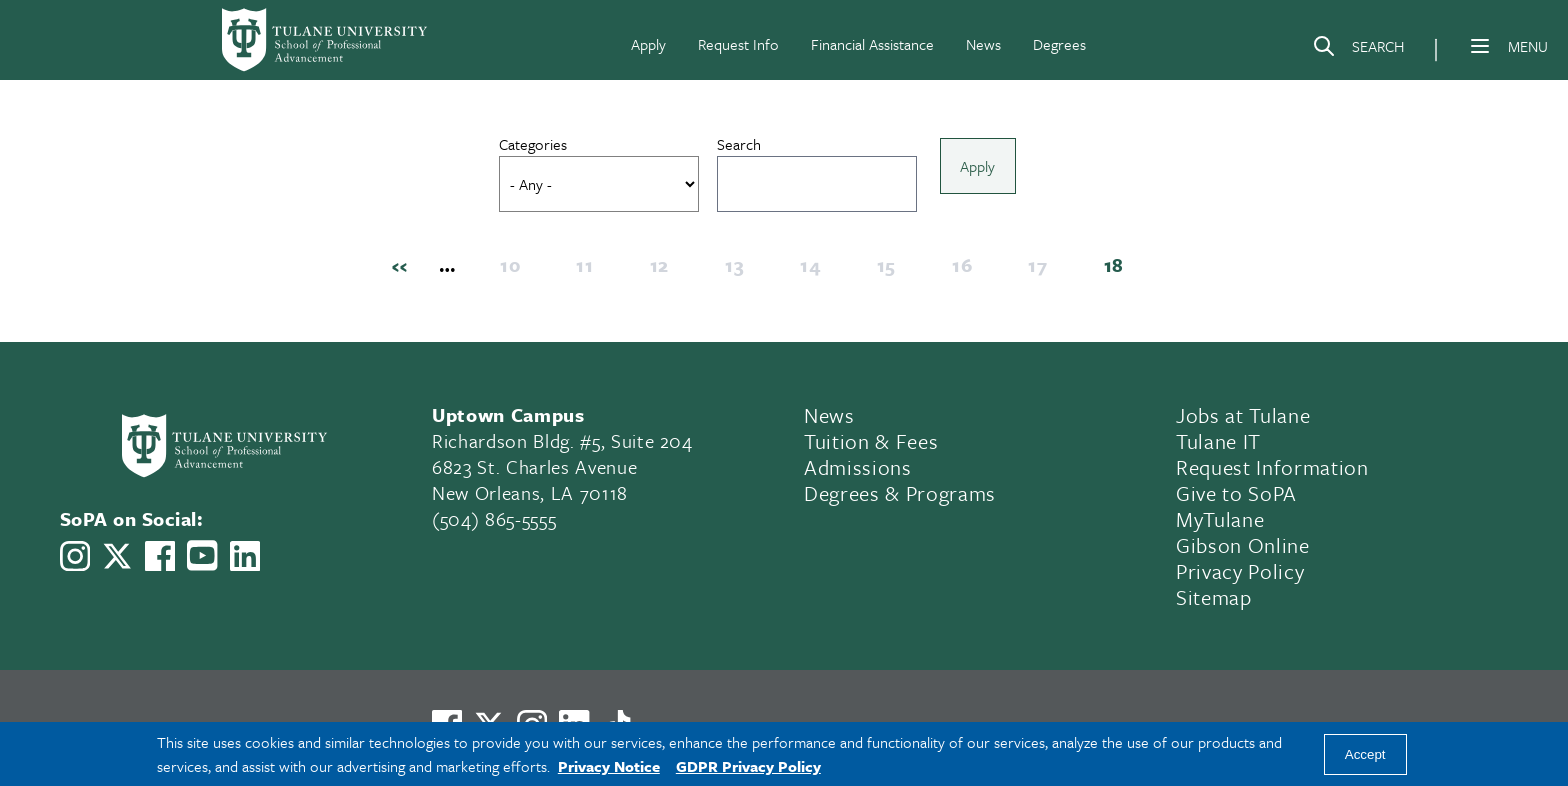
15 (892, 270)
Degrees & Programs (900, 498)
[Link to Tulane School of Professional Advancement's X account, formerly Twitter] (117, 561)
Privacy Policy (1240, 576)
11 (590, 270)
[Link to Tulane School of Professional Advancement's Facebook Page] (160, 561)
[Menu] (1480, 46)
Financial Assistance (872, 44)
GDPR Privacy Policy (748, 766)
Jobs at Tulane (1243, 420)
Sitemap (1214, 602)
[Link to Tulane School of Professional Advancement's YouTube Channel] (202, 560)
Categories (539, 144)
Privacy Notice (609, 766)
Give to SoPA (1236, 498)
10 (516, 270)
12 (665, 270)
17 (1043, 270)
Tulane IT (1218, 446)
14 (816, 270)
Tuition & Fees (871, 446)
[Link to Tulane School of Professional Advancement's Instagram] (75, 561)
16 (968, 270)
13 (740, 270)
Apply (648, 44)
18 (1120, 270)
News (983, 44)
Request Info (738, 44)
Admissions (858, 472)
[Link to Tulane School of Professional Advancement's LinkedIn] (245, 561)
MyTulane (1220, 524)
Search (745, 144)
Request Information (1272, 472)
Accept (1365, 754)
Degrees (1059, 44)
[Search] (1358, 50)
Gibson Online (1243, 550)
